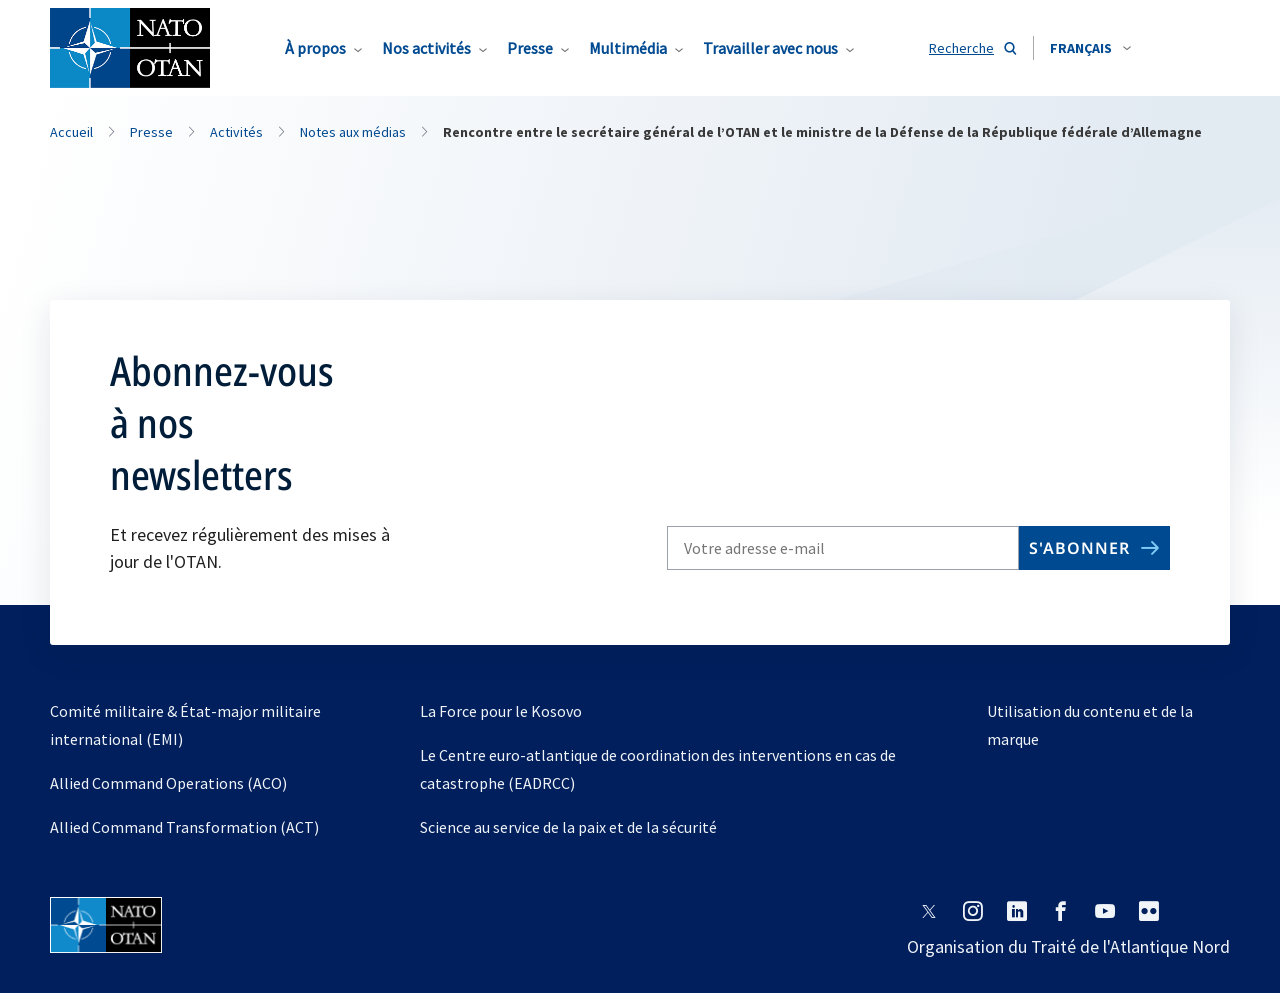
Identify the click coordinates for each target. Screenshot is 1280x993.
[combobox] (1090, 48)
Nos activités (426, 48)
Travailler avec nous (770, 48)
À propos (315, 48)
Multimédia (628, 48)
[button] (1090, 48)
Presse (530, 48)
